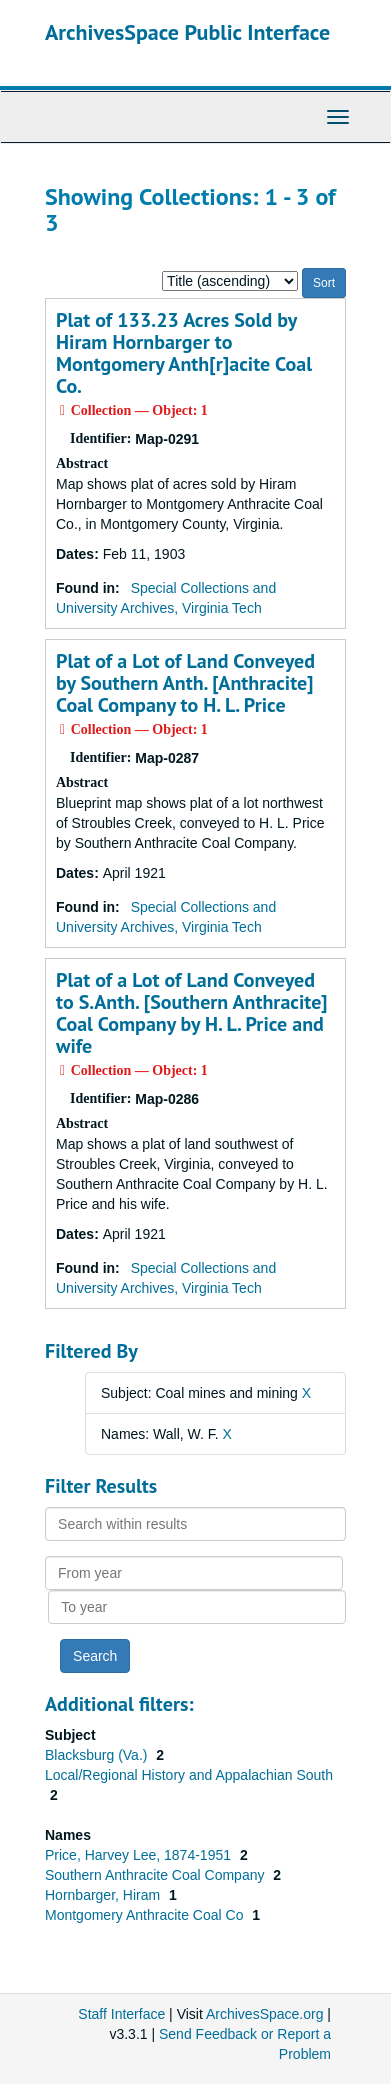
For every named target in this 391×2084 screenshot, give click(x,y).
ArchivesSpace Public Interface (187, 32)
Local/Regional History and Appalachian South (189, 1775)
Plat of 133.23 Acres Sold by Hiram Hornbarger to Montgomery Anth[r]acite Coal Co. (184, 353)
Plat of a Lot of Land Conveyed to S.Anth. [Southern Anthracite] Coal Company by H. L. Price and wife (192, 1013)
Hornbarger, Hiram (104, 1895)
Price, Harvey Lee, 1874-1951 (140, 1855)
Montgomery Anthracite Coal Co (146, 1915)
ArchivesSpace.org (265, 2014)
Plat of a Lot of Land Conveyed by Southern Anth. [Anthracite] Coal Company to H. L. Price (185, 683)
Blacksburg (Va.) (98, 1755)
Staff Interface (121, 2014)
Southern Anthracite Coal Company (156, 1875)
